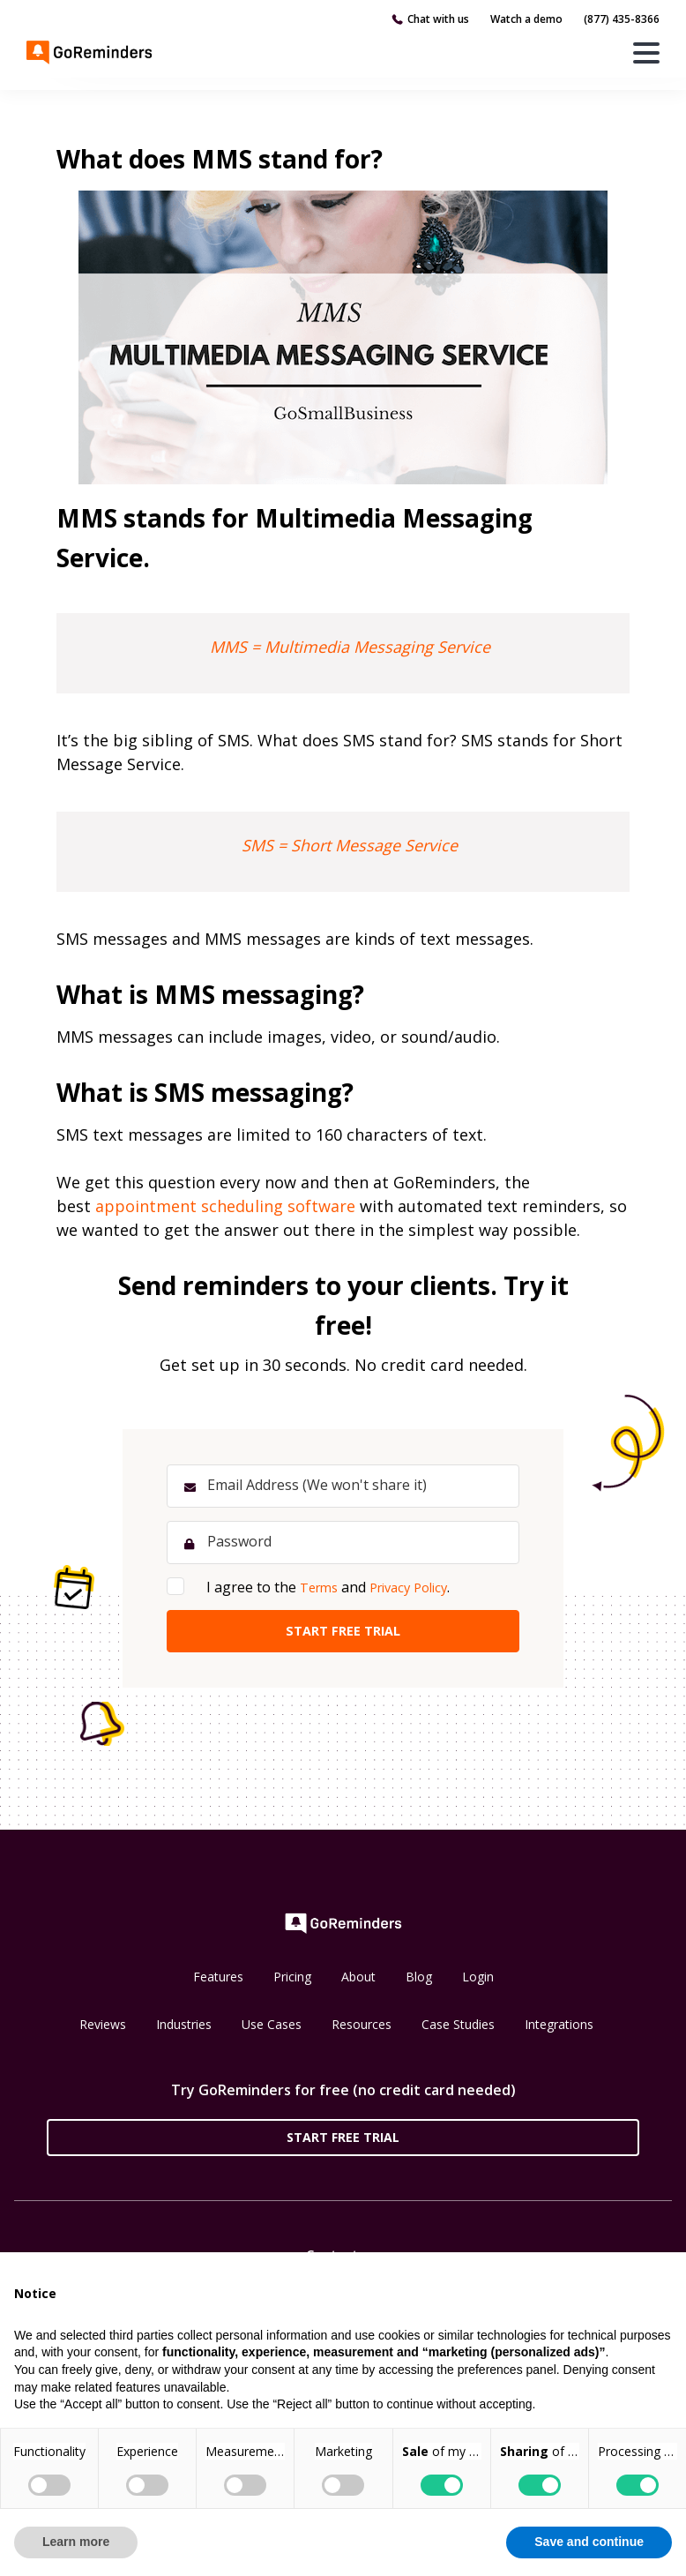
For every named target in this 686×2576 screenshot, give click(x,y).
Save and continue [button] (589, 2542)
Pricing (292, 1985)
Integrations (559, 2033)
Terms (321, 1592)
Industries (184, 2033)
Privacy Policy (419, 1592)
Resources (361, 2033)
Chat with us (438, 18)
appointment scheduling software (225, 1206)
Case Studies (458, 2033)
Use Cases (272, 2033)
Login (478, 1985)
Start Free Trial (343, 2145)
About (358, 1985)
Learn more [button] (75, 2542)
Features (218, 1985)
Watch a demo (526, 18)
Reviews (102, 2033)
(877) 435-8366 (622, 18)
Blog (419, 1985)
